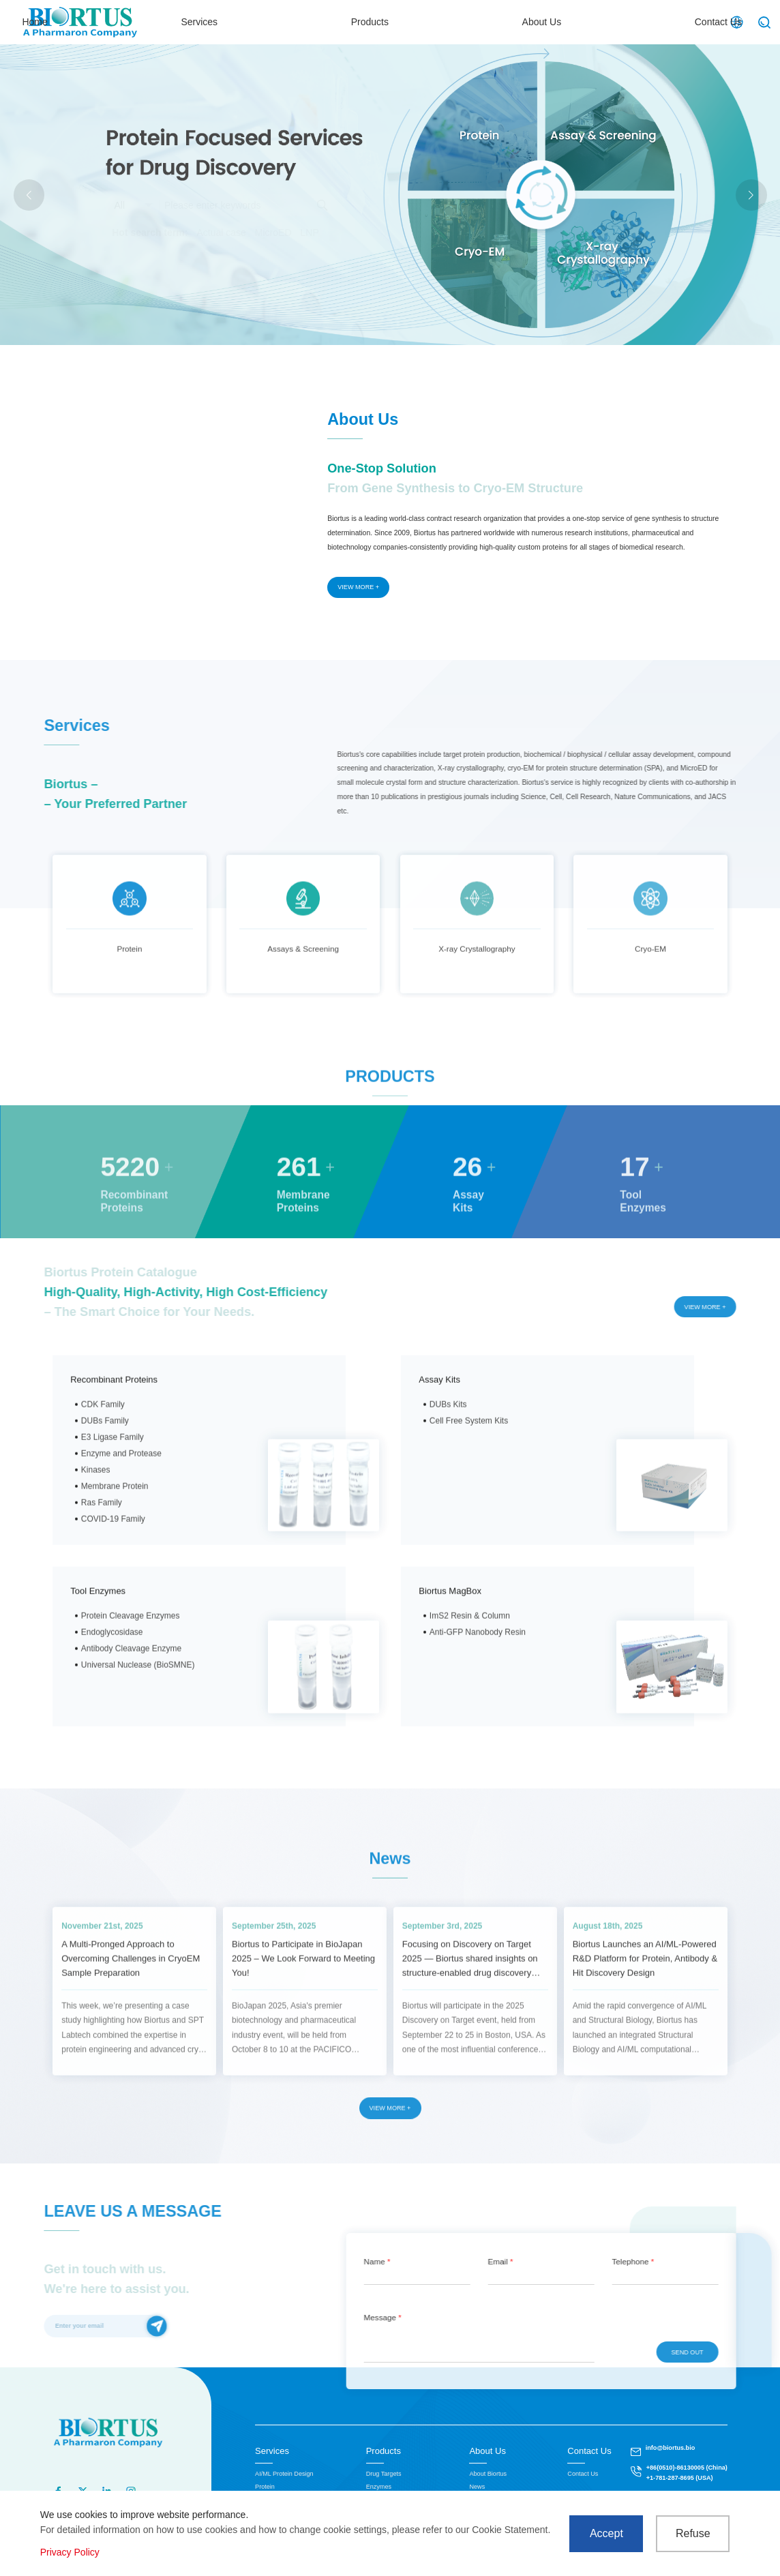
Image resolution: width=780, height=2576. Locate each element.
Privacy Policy (70, 2552)
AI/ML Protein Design (284, 2473)
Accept (606, 2533)
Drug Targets (384, 2473)
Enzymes (378, 2486)
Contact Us (666, 21)
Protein (265, 2486)
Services (383, 21)
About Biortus (488, 2473)
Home (297, 21)
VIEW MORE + (358, 587)
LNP (310, 232)
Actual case (220, 232)
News (477, 2486)
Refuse (693, 2533)
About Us (568, 21)
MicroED (273, 232)
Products (475, 21)
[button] (751, 195)
